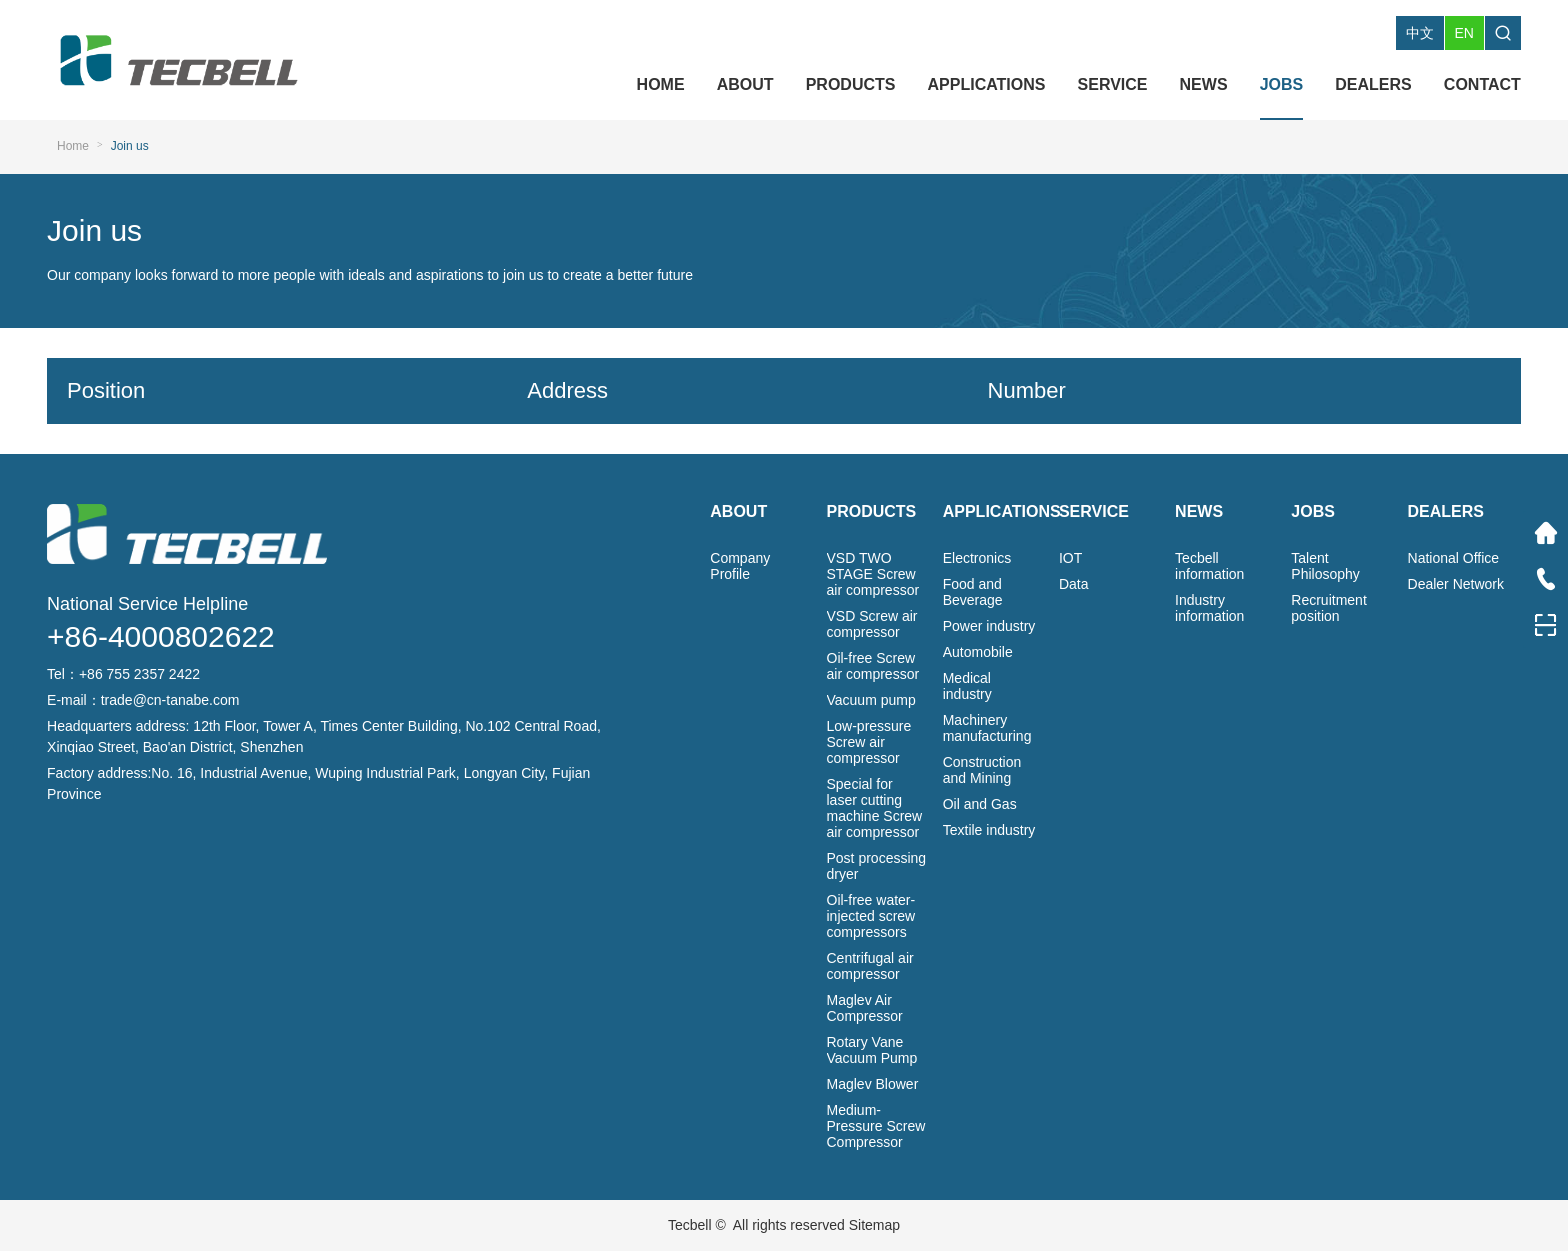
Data (1074, 584)
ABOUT (745, 84)
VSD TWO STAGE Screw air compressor (873, 574)
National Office (1454, 558)
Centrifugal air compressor (870, 966)
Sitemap (874, 1225)
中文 (1420, 33)
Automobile (978, 652)
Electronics (977, 558)
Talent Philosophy (1325, 566)
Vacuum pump (871, 700)
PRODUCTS (851, 84)
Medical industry (967, 686)
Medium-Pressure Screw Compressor (876, 1126)
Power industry (989, 626)
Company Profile (740, 566)
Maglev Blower (873, 1084)
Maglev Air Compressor (865, 1008)
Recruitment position (1328, 608)
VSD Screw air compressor (872, 624)
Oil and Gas (980, 804)
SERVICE (1113, 84)
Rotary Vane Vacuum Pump (872, 1050)
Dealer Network (1456, 584)
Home (73, 146)
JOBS (1282, 84)
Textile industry (989, 830)
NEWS (1204, 84)
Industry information (1209, 608)
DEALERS (1373, 84)
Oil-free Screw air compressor (873, 666)
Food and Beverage (973, 592)
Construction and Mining (982, 770)
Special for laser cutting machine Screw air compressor (875, 808)
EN (1464, 33)
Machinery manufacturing (987, 728)
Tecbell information (1209, 566)
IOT (1070, 558)
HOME (661, 84)
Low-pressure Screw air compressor (869, 742)
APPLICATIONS (987, 84)
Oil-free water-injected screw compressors (871, 916)
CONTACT (1482, 84)
